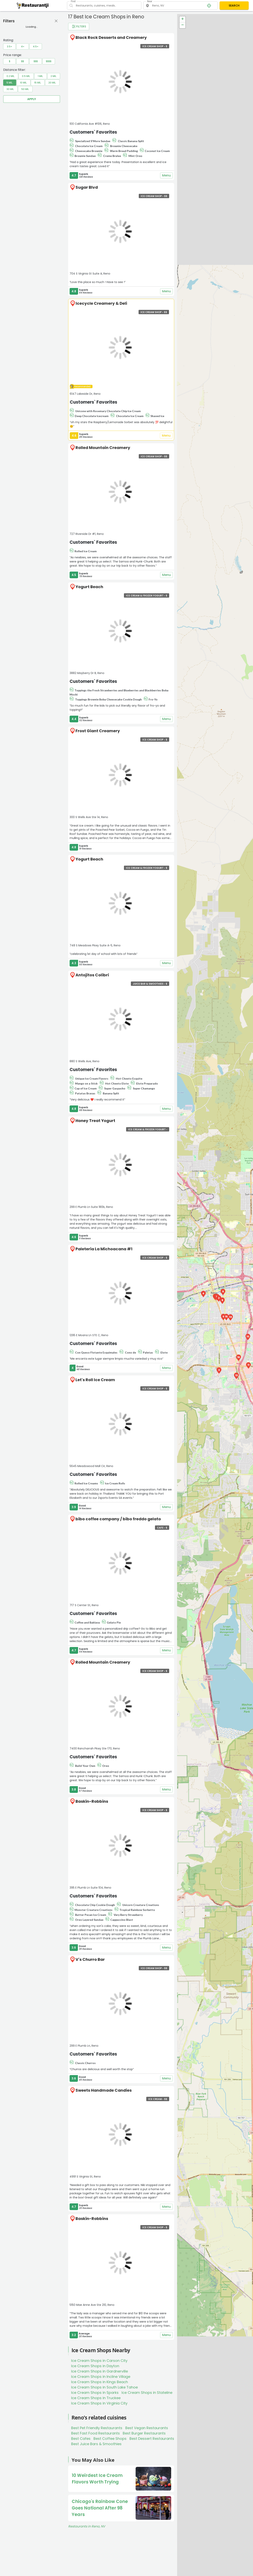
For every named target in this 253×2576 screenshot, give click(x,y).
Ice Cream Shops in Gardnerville (99, 2371)
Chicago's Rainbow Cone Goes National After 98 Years (100, 2508)
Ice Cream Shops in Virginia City (99, 2403)
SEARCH (234, 5)
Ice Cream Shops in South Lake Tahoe (104, 2387)
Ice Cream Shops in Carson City (99, 2360)
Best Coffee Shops (109, 2438)
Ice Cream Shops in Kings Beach (99, 2381)
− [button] (182, 25)
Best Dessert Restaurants (151, 2438)
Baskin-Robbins (92, 1801)
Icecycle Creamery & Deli (101, 303)
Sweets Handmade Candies (104, 2090)
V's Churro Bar (90, 1959)
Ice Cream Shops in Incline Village (100, 2376)
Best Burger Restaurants (144, 2433)
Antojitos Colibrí (92, 975)
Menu (166, 175)
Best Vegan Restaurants (146, 2427)
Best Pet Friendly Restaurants (96, 2427)
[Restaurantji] (32, 5)
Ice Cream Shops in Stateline (147, 2392)
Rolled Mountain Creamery (103, 448)
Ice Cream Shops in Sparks (95, 2392)
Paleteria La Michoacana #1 (104, 1249)
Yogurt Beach (89, 587)
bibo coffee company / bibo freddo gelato (118, 1519)
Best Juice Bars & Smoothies (96, 2443)
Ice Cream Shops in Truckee (96, 2397)
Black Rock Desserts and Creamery (111, 37)
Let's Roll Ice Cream (95, 1380)
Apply (31, 99)
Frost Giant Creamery (98, 731)
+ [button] (182, 19)
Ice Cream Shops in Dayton (95, 2365)
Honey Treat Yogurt (95, 1121)
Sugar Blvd (87, 187)
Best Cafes (81, 2438)
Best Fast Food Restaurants (95, 2433)
